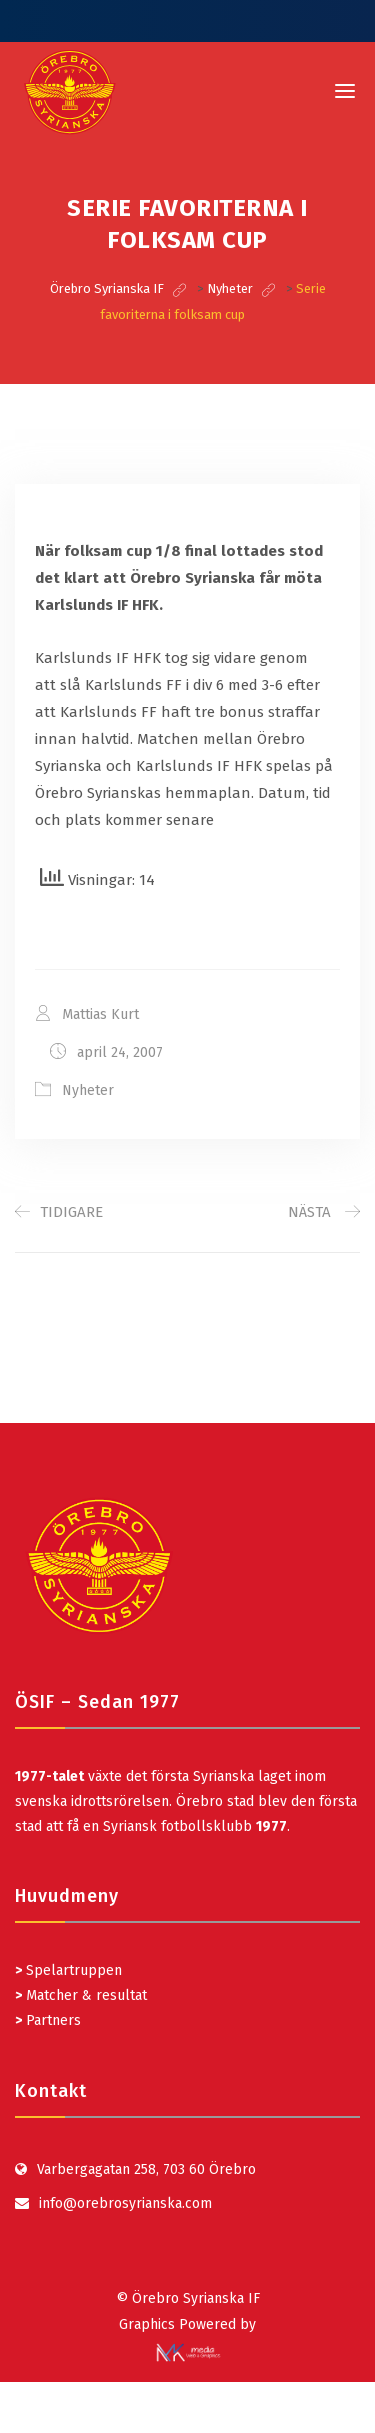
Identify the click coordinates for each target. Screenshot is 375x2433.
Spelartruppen (72, 1970)
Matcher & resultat (81, 1995)
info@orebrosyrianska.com (125, 2203)
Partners (48, 2020)
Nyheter (88, 1090)
